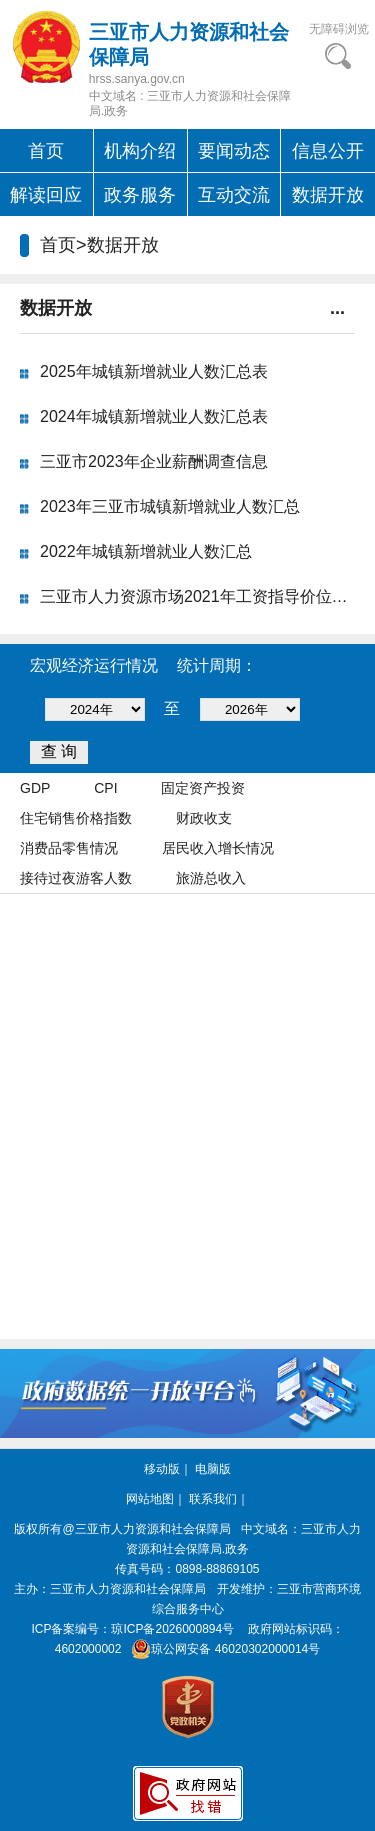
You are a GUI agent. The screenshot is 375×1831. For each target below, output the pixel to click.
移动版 (162, 1469)
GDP (35, 788)
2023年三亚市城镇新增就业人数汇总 (170, 506)
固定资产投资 (203, 788)
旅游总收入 (211, 878)
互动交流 (234, 195)
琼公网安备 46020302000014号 (222, 1649)
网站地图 (150, 1499)
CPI (105, 788)
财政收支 (204, 818)
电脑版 (213, 1469)
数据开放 (328, 195)
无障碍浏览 (339, 29)
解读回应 (46, 195)
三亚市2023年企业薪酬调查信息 (154, 461)
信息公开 (328, 151)
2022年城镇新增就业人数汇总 (146, 551)
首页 (46, 151)
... (337, 308)
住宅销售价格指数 (76, 818)
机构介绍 (140, 151)
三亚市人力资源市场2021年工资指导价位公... (200, 596)
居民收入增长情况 (218, 848)
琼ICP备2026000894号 (172, 1629)
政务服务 (140, 195)
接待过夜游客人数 (76, 878)
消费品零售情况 (69, 848)
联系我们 (213, 1499)
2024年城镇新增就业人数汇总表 (154, 416)
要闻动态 (234, 151)
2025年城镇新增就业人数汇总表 (154, 371)
